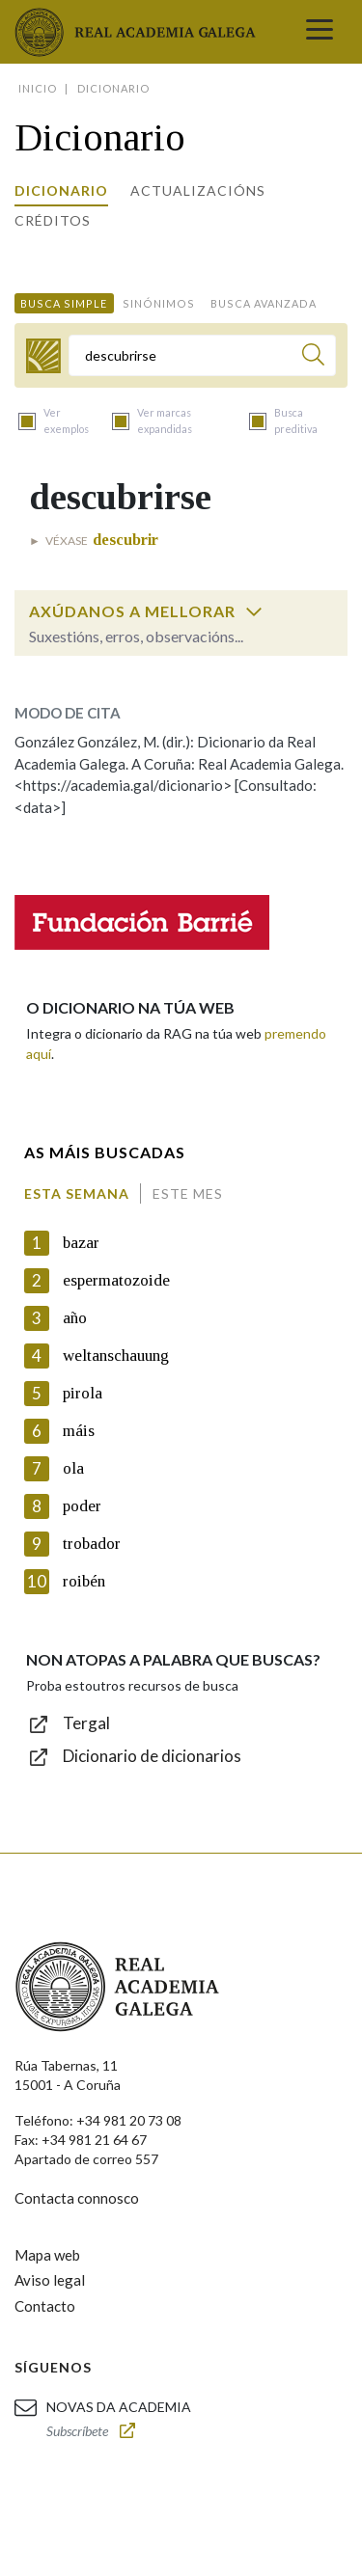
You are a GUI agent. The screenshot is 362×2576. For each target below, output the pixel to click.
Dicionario (61, 190)
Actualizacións (197, 190)
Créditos (52, 220)
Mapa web (47, 2255)
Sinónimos (159, 303)
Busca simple (63, 303)
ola (73, 1468)
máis (79, 1431)
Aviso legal (49, 2280)
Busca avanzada (263, 303)
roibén (84, 1581)
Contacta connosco (76, 2198)
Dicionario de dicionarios (152, 1756)
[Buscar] (313, 357)
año (75, 1318)
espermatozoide (116, 1280)
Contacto (44, 2306)
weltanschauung (116, 1355)
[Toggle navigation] (320, 32)
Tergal (86, 1723)
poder (82, 1506)
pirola (82, 1393)
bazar (81, 1243)
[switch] (254, 611)
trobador (92, 1543)
